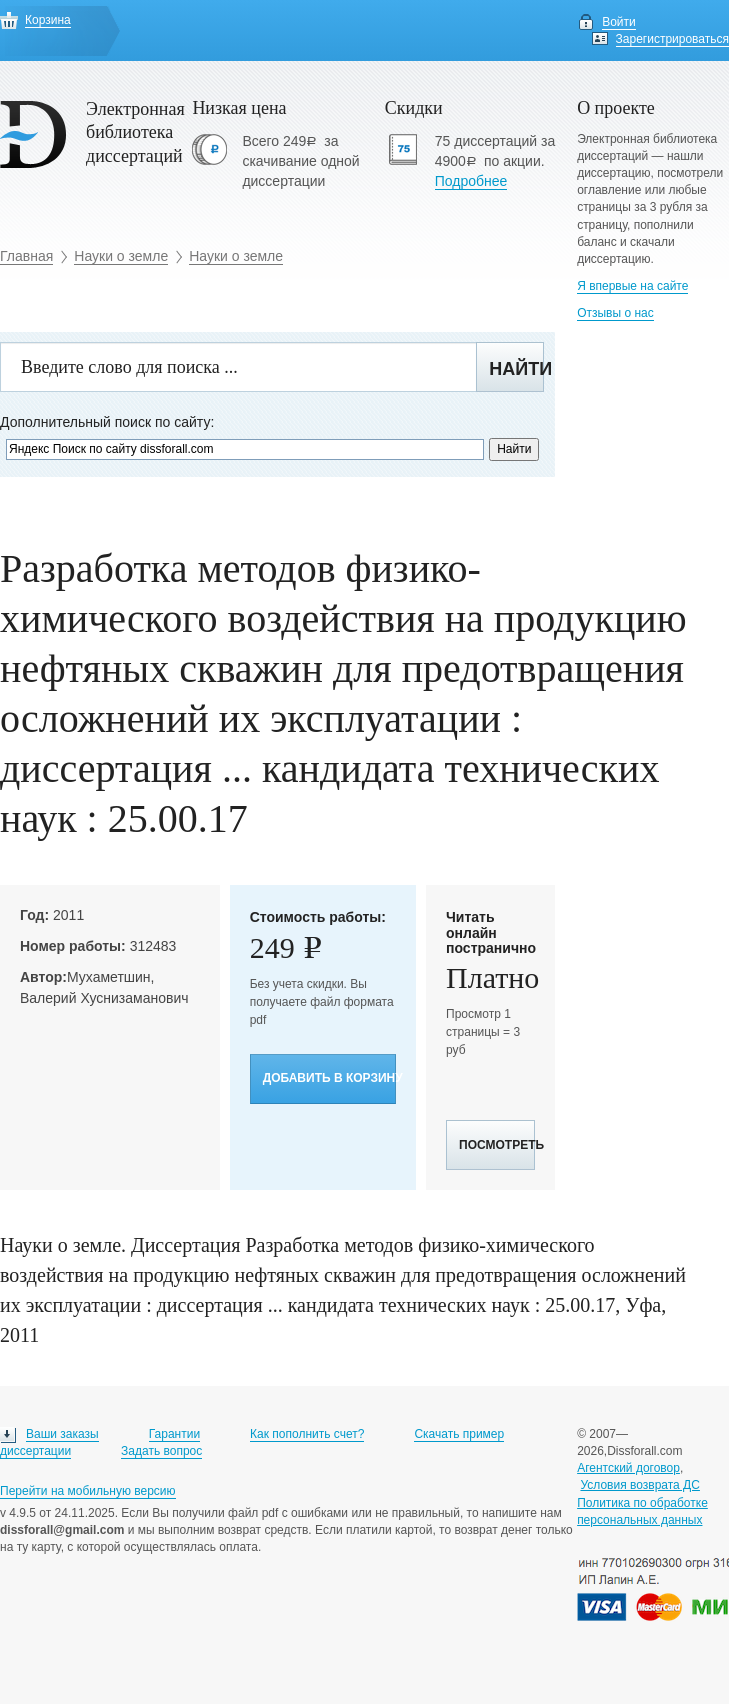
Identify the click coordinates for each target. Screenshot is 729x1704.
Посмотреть (497, 1145)
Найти (516, 369)
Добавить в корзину (329, 1078)
